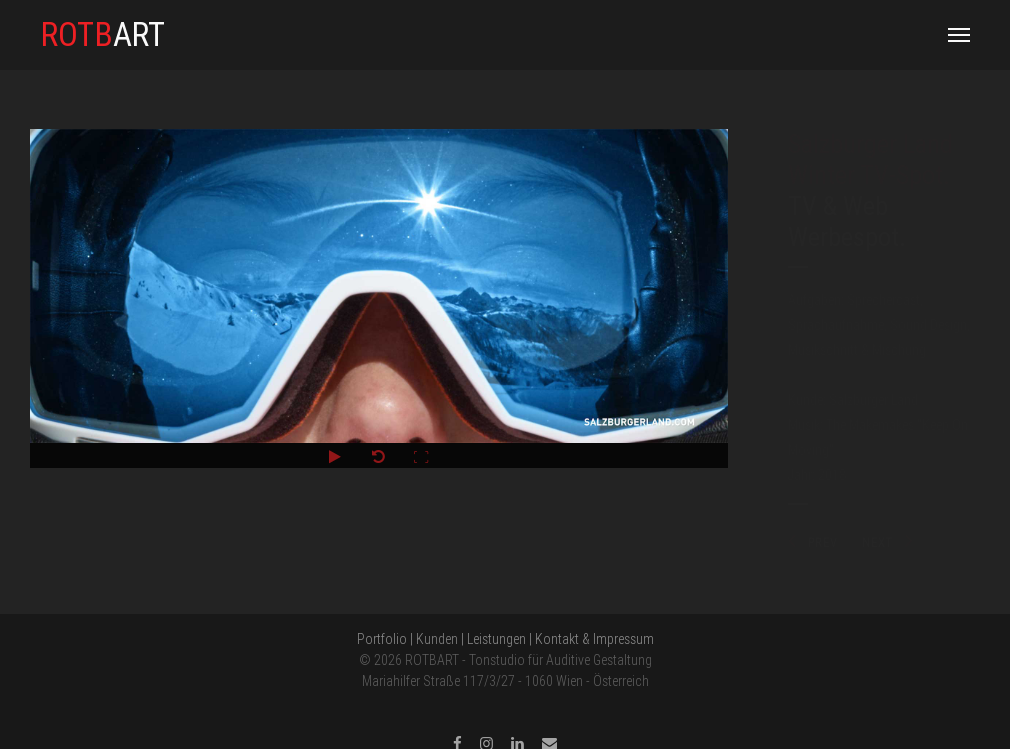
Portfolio (382, 639)
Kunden (437, 639)
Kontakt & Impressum (594, 639)
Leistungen (496, 639)
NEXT (888, 542)
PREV (813, 542)
